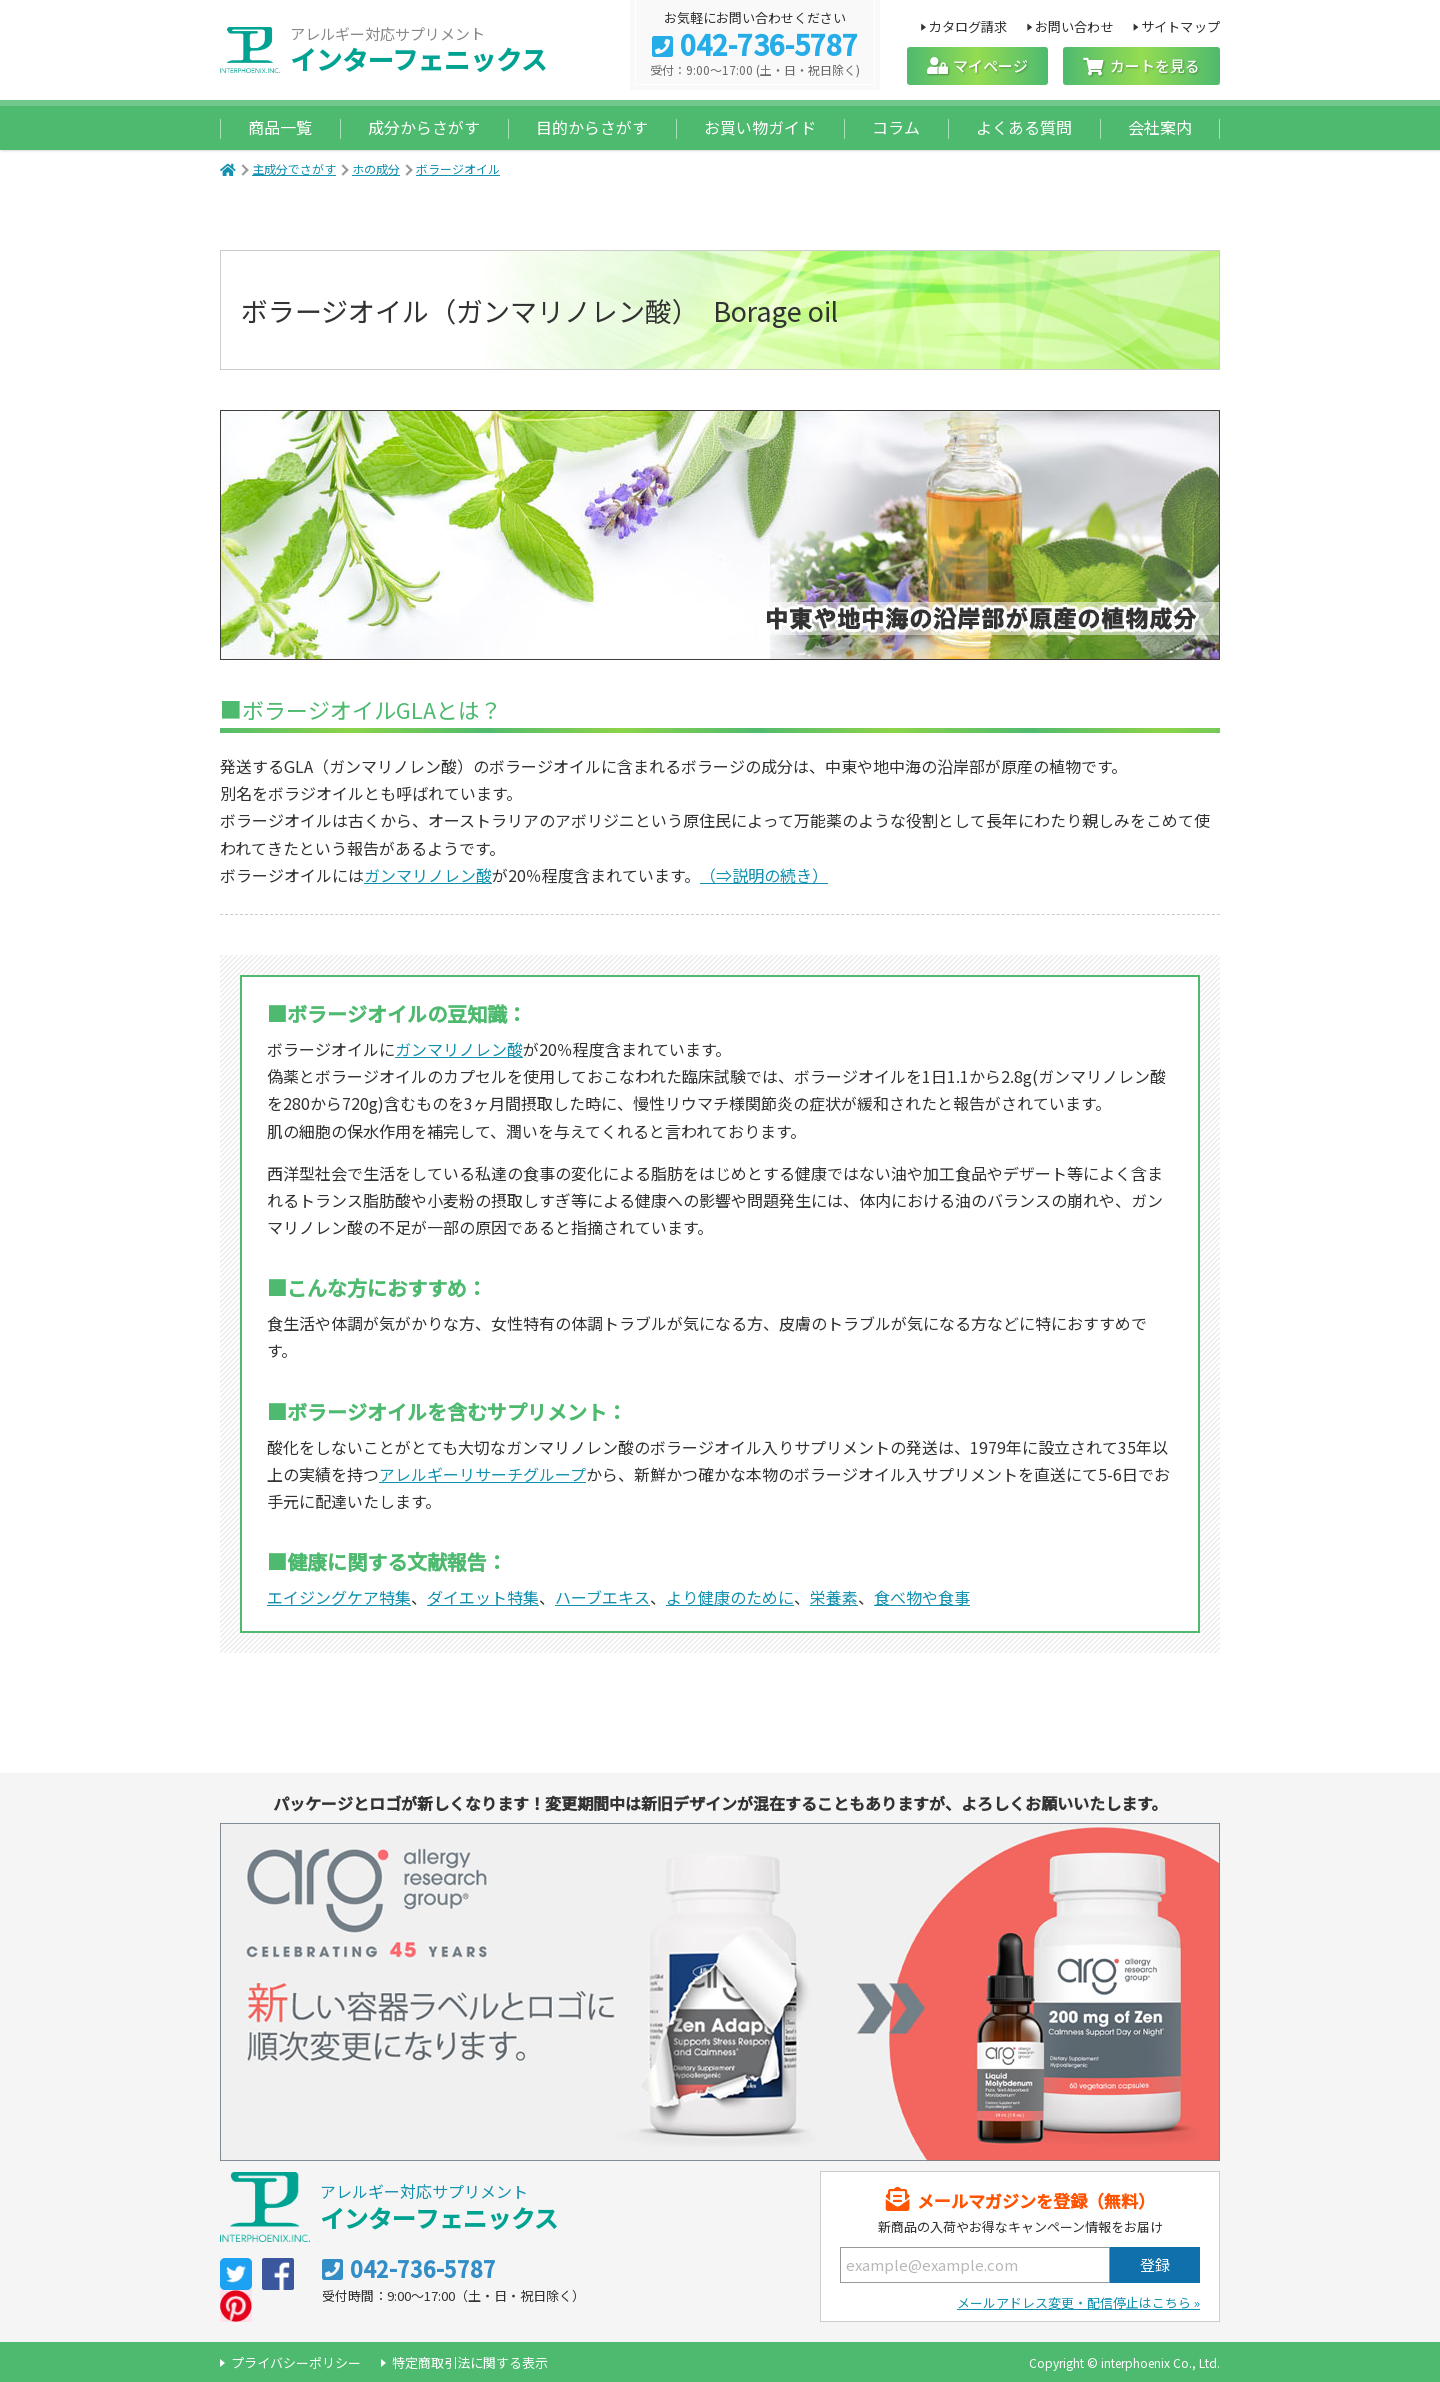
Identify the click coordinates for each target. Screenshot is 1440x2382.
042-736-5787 (769, 46)
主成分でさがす (294, 168)
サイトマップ (1180, 25)
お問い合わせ (1074, 25)
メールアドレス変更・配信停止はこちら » (1078, 2302)
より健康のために (730, 1597)
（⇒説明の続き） (764, 875)
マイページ (990, 65)
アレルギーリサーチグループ (482, 1474)
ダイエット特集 (483, 1597)
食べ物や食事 (922, 1597)
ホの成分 (376, 168)
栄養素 (834, 1597)
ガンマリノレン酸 (428, 875)
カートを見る (1155, 65)
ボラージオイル (458, 168)
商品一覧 (280, 127)
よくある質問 (1024, 127)
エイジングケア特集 (339, 1597)
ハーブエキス (602, 1597)
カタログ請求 (967, 25)
